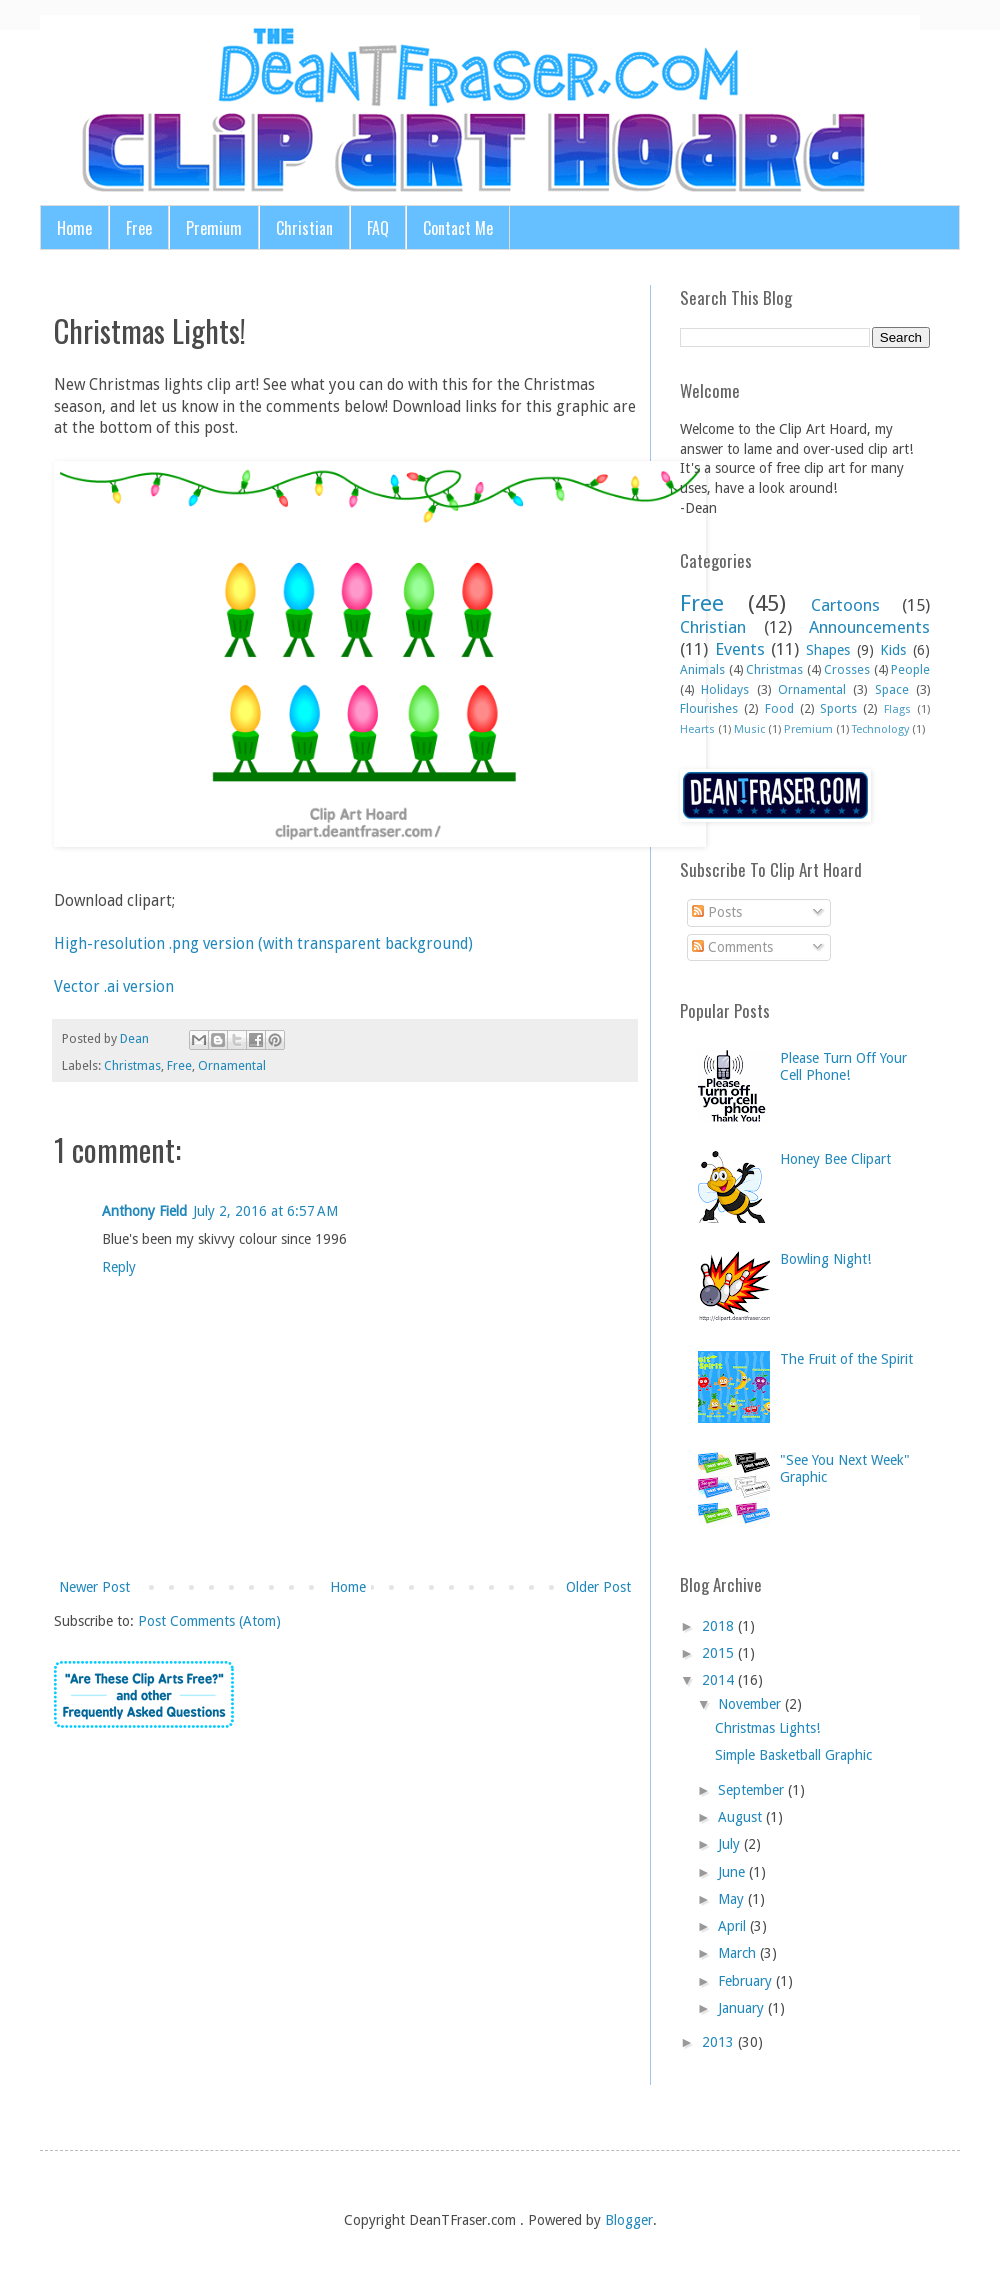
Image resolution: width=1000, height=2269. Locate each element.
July (729, 1844)
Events (740, 649)
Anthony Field (144, 1211)
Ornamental (232, 1065)
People (910, 669)
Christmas (132, 1065)
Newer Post (94, 1587)
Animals (702, 669)
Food (779, 708)
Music (749, 729)
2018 (718, 1626)
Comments (732, 947)
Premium (214, 228)
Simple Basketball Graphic (793, 1755)
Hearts (697, 729)
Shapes (828, 650)
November (749, 1704)
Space (892, 689)
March (737, 1953)
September (751, 1790)
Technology (880, 729)
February (745, 1981)
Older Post (598, 1587)
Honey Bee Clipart (835, 1159)
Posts (717, 912)
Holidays (725, 689)
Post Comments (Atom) (209, 1621)
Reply (119, 1267)
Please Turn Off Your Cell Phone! (843, 1066)
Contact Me (458, 228)
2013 (718, 2042)
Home (74, 228)
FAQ (378, 228)
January (741, 2008)
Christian (304, 228)
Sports (838, 708)
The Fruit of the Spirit (846, 1359)
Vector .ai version (114, 987)
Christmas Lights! (767, 1728)
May (731, 1899)
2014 (718, 1680)
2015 (718, 1653)
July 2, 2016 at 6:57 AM (265, 1211)
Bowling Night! (825, 1259)
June (731, 1872)
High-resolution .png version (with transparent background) (263, 944)
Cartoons (845, 605)
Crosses (847, 669)
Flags (897, 709)
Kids (893, 650)
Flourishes (709, 708)
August (740, 1817)
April (732, 1926)
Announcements (869, 627)
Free (139, 228)
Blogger (629, 2220)
